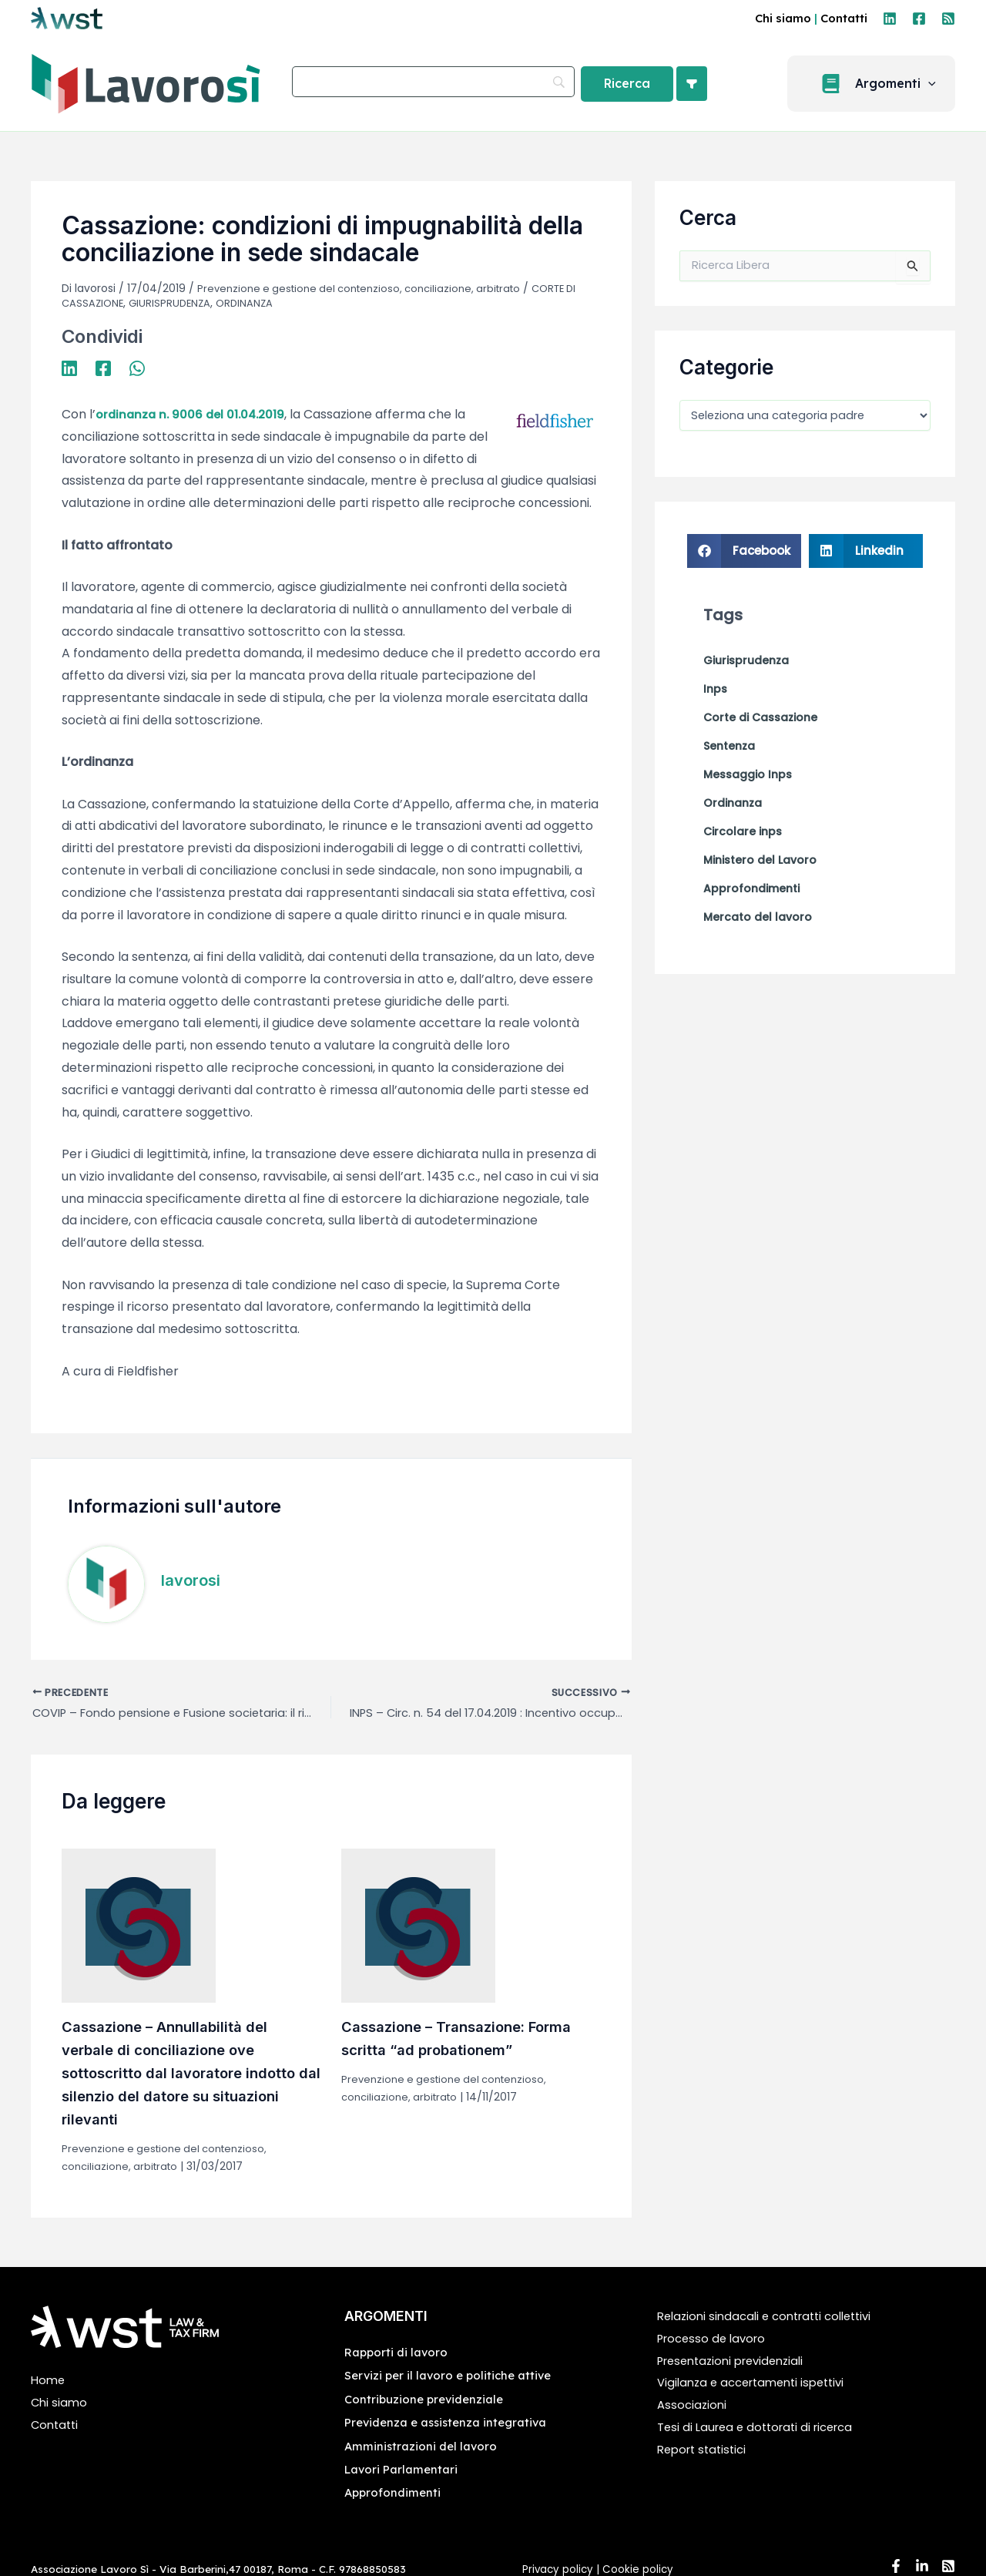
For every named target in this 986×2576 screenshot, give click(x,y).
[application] (937, 84)
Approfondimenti (394, 2494)
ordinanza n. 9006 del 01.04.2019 (194, 413)
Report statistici (705, 2451)
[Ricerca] (627, 84)
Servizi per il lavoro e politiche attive (453, 2377)
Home (49, 2382)
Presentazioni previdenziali (737, 2362)
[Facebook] (919, 18)
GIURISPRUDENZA (174, 302)
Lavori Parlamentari (404, 2471)
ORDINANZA (251, 302)
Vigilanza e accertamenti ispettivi (758, 2384)
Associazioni (693, 2407)
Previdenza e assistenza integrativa (451, 2424)
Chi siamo (783, 18)
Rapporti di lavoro (398, 2354)
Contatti (843, 18)
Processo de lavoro (715, 2340)
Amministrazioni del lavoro (422, 2447)
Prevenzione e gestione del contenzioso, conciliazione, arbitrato (368, 288)
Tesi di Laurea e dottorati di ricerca (762, 2429)
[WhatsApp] (137, 366)
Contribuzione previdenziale (427, 2401)
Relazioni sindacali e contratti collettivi (772, 2318)
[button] (880, 83)
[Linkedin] (890, 18)
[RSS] (948, 18)
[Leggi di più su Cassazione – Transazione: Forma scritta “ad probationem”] (418, 1927)
